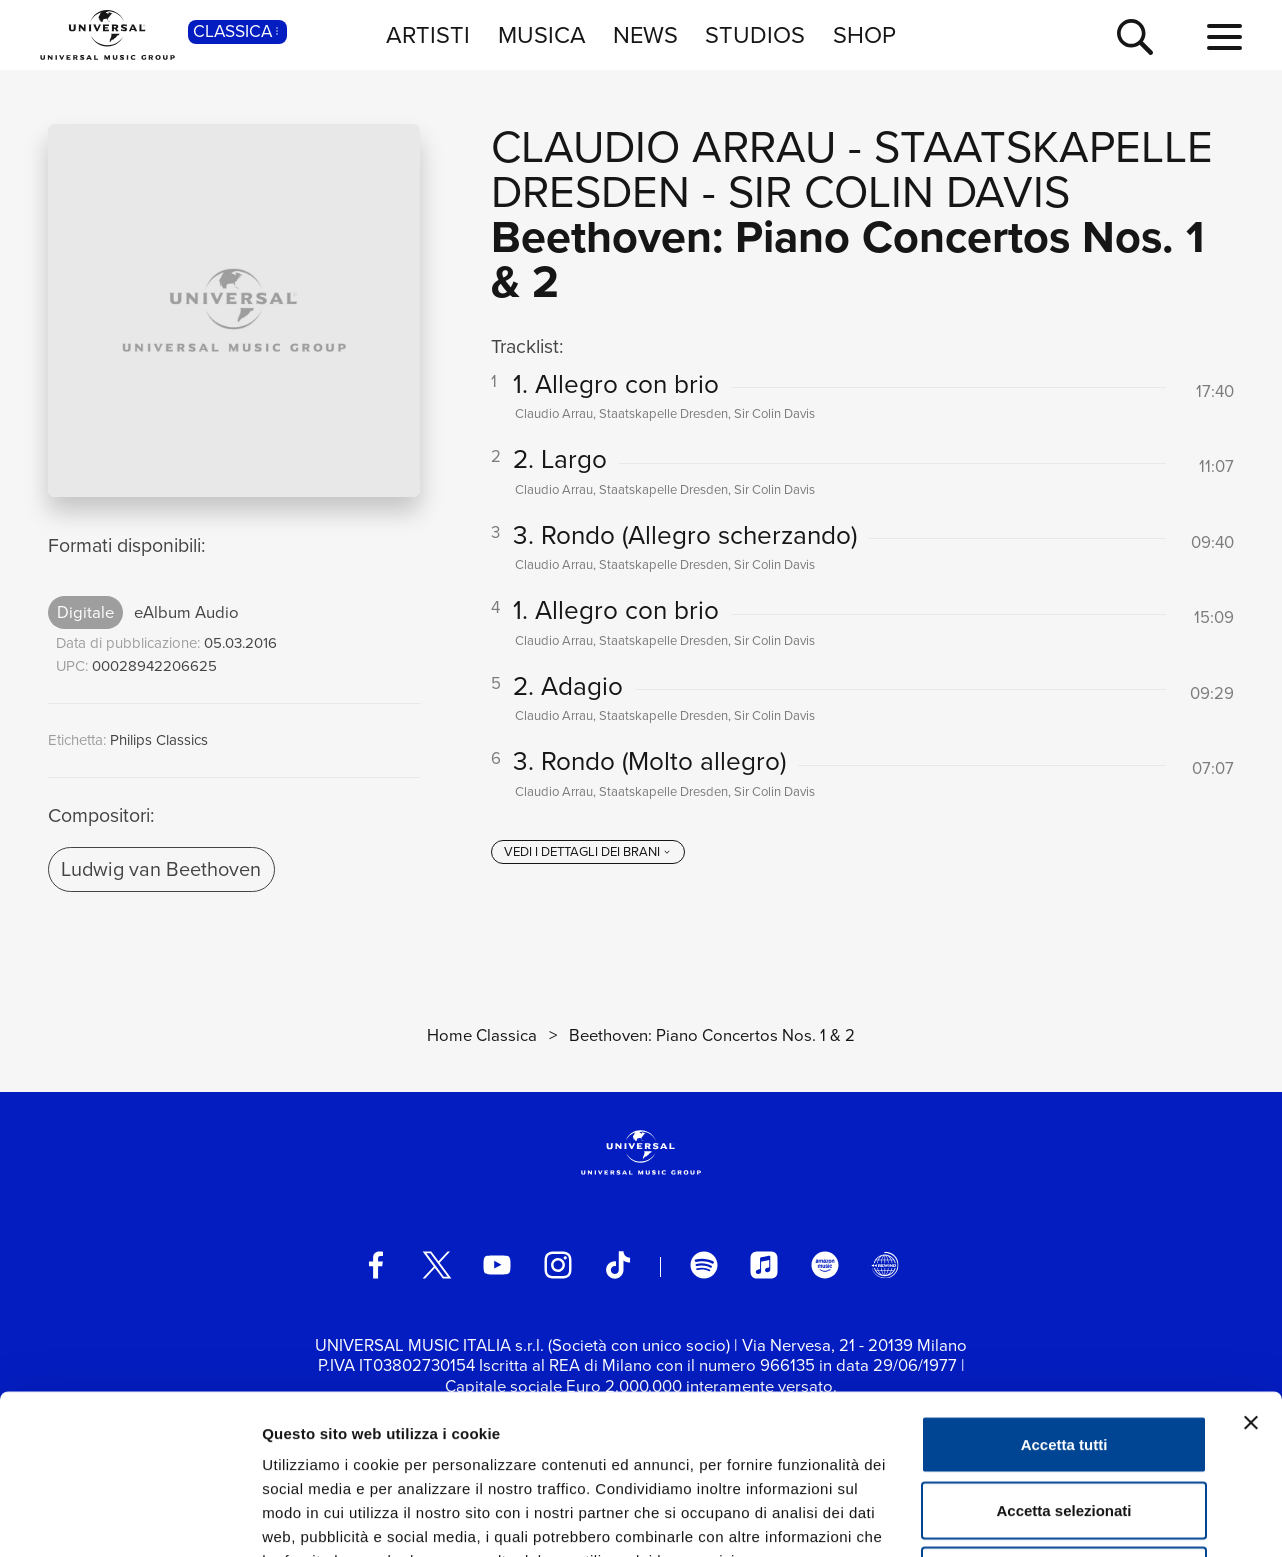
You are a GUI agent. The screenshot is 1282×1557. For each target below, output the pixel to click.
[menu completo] (1224, 38)
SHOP (864, 34)
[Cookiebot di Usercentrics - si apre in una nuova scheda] (129, 1518)
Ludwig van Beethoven (161, 869)
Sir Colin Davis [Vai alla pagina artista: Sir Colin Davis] (899, 191)
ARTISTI (428, 34)
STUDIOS (755, 34)
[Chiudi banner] (1251, 1273)
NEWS (645, 34)
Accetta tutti (1064, 1294)
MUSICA (542, 34)
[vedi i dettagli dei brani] (588, 852)
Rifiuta (1064, 1425)
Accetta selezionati (1063, 1360)
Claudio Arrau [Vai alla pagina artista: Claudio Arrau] (663, 146)
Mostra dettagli (1052, 1517)
